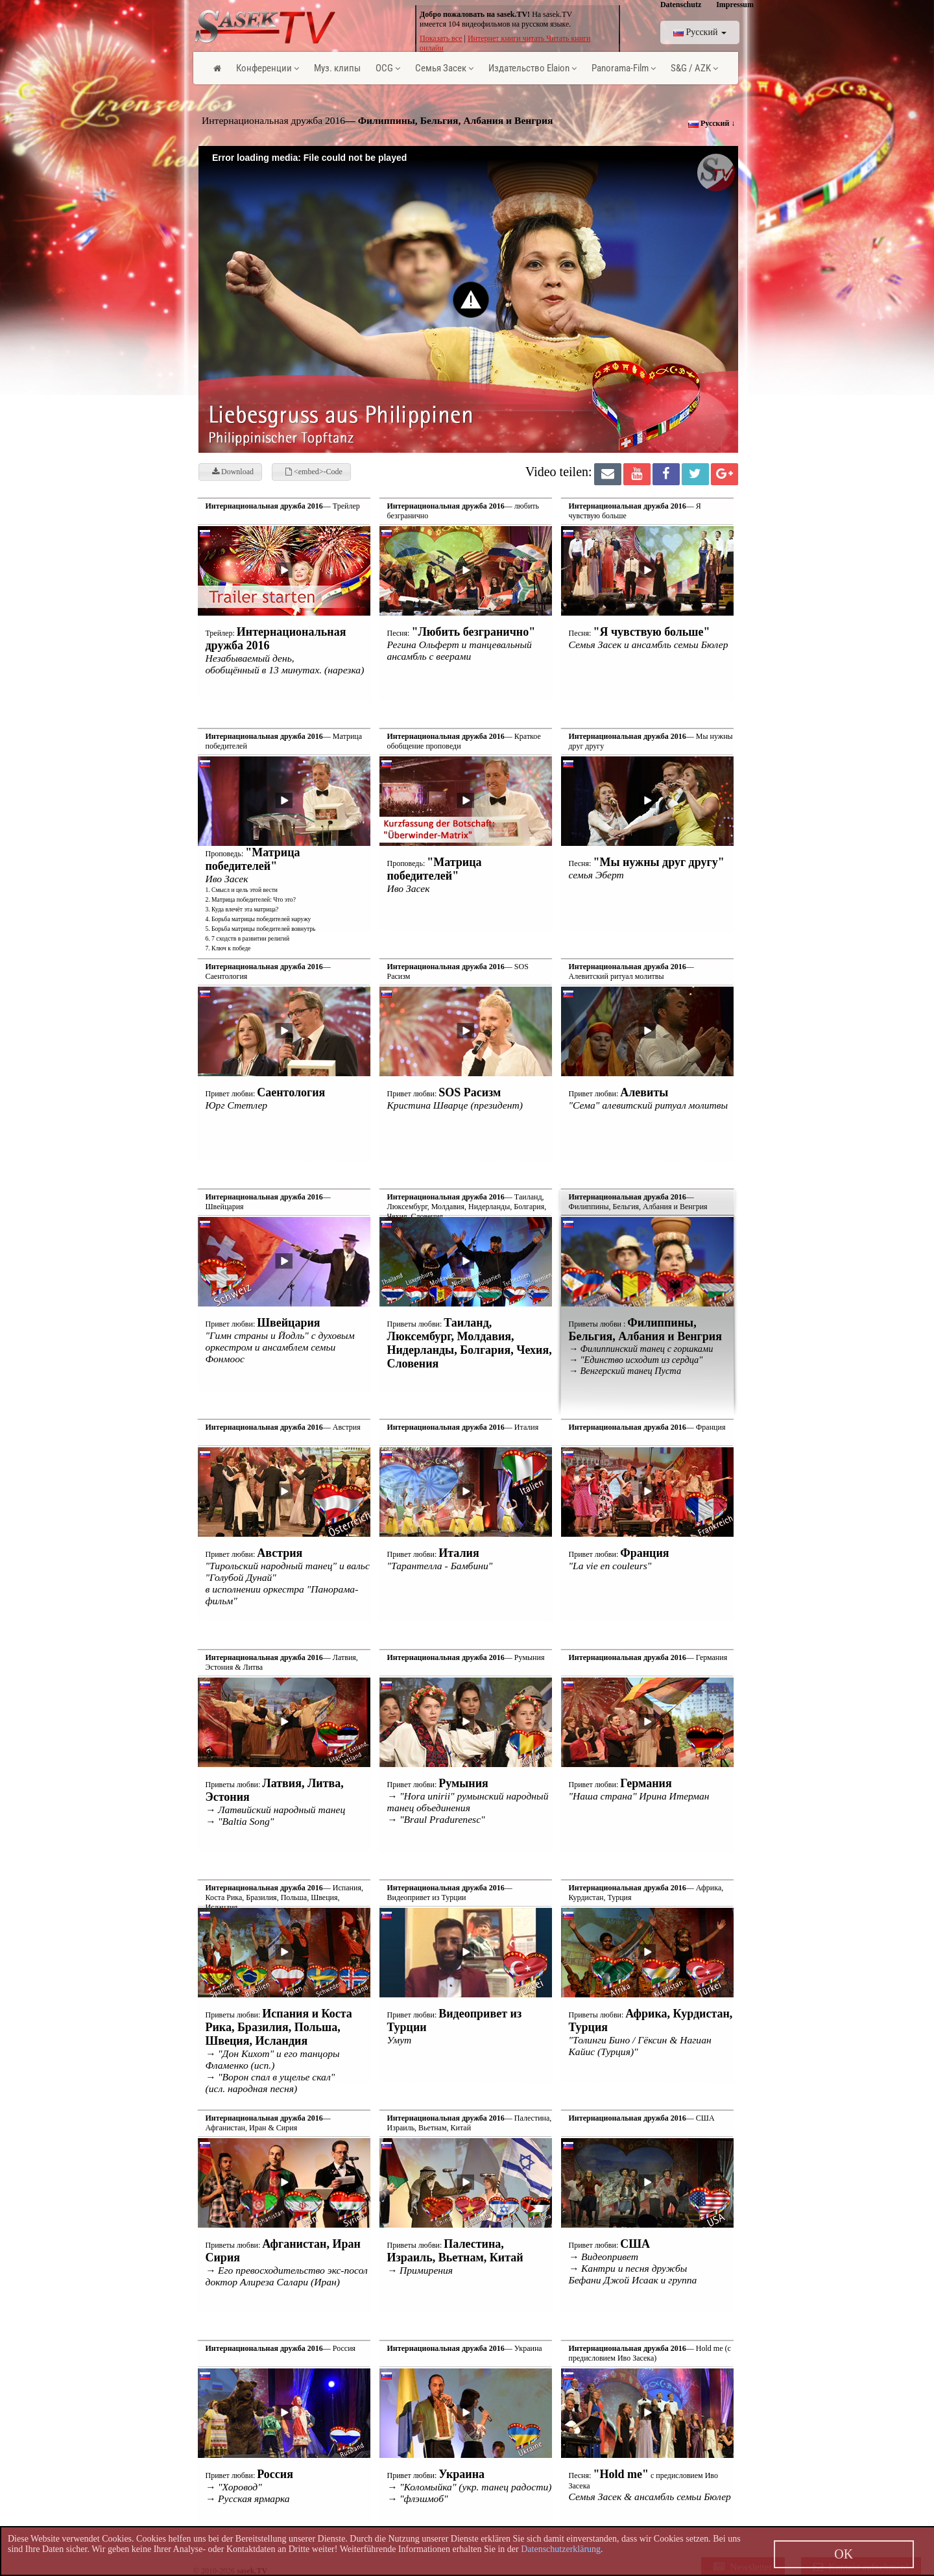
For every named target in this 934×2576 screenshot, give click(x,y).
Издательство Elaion (532, 68)
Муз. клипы (337, 68)
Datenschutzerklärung (561, 2549)
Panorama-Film (624, 68)
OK (843, 2554)
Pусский (699, 32)
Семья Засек (444, 68)
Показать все (441, 38)
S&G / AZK (694, 68)
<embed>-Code (313, 471)
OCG (388, 68)
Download (233, 471)
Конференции (267, 68)
